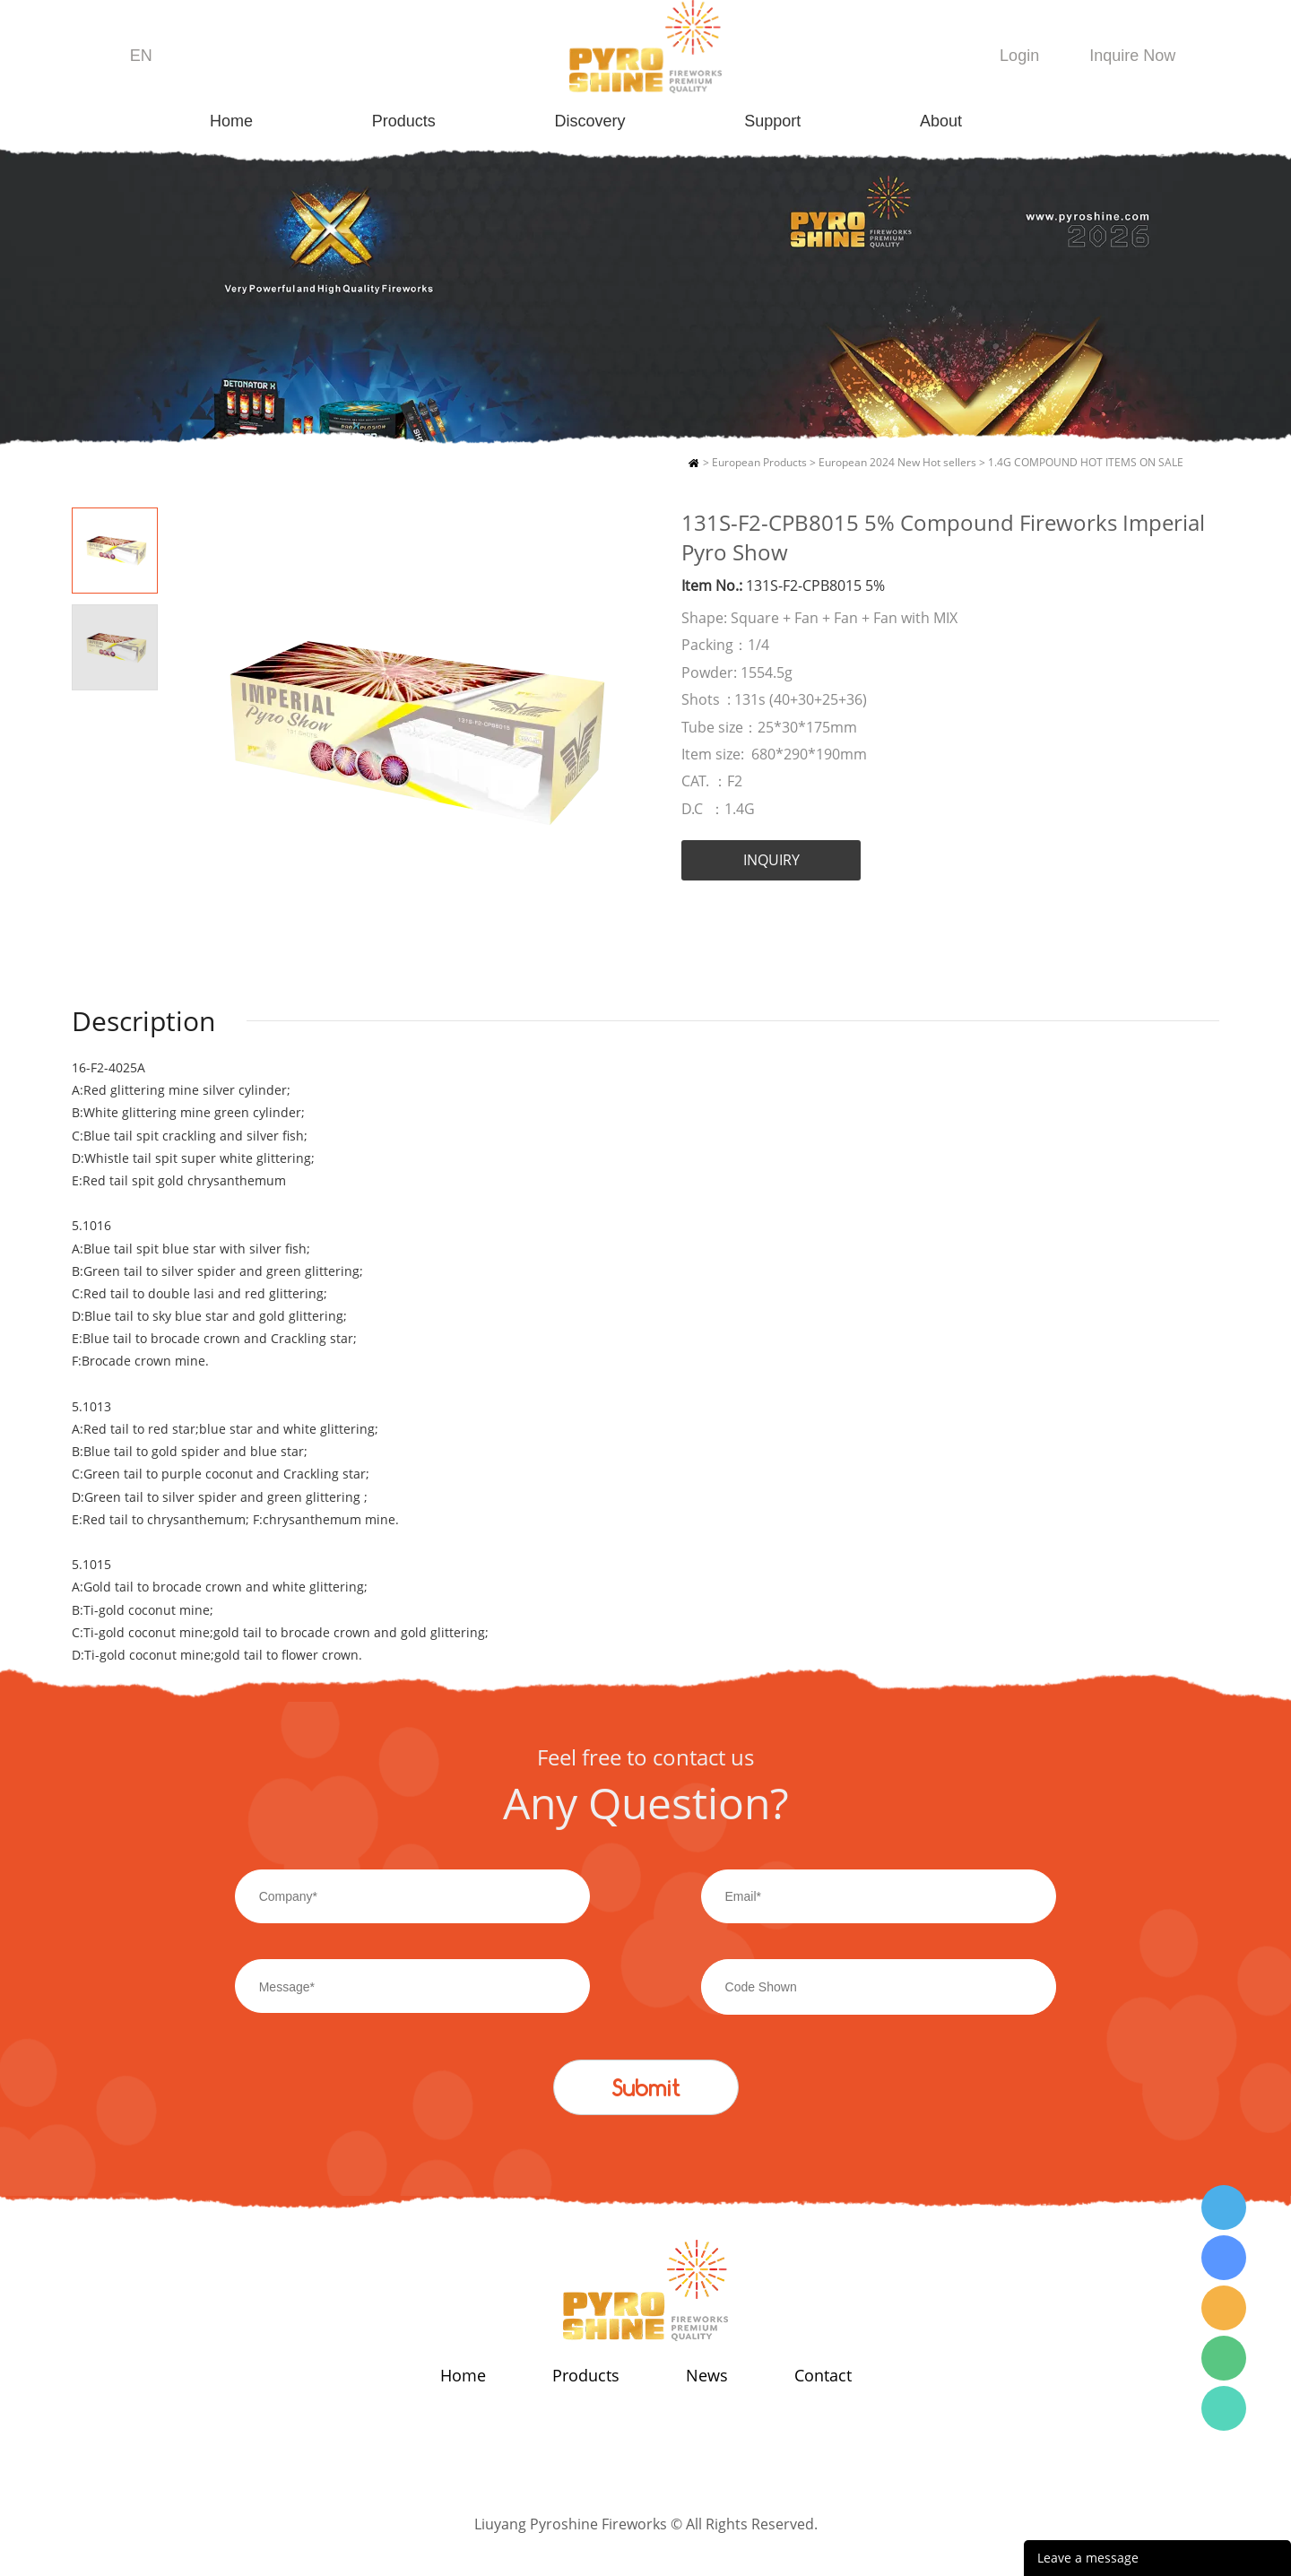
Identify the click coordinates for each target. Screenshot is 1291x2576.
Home (231, 121)
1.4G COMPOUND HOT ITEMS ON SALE (1085, 462)
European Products (759, 462)
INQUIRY (771, 860)
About (941, 121)
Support (772, 121)
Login (1019, 56)
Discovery (590, 121)
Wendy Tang (1223, 2207)
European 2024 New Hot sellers (897, 462)
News (707, 2375)
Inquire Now (1132, 56)
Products (404, 121)
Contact (823, 2375)
